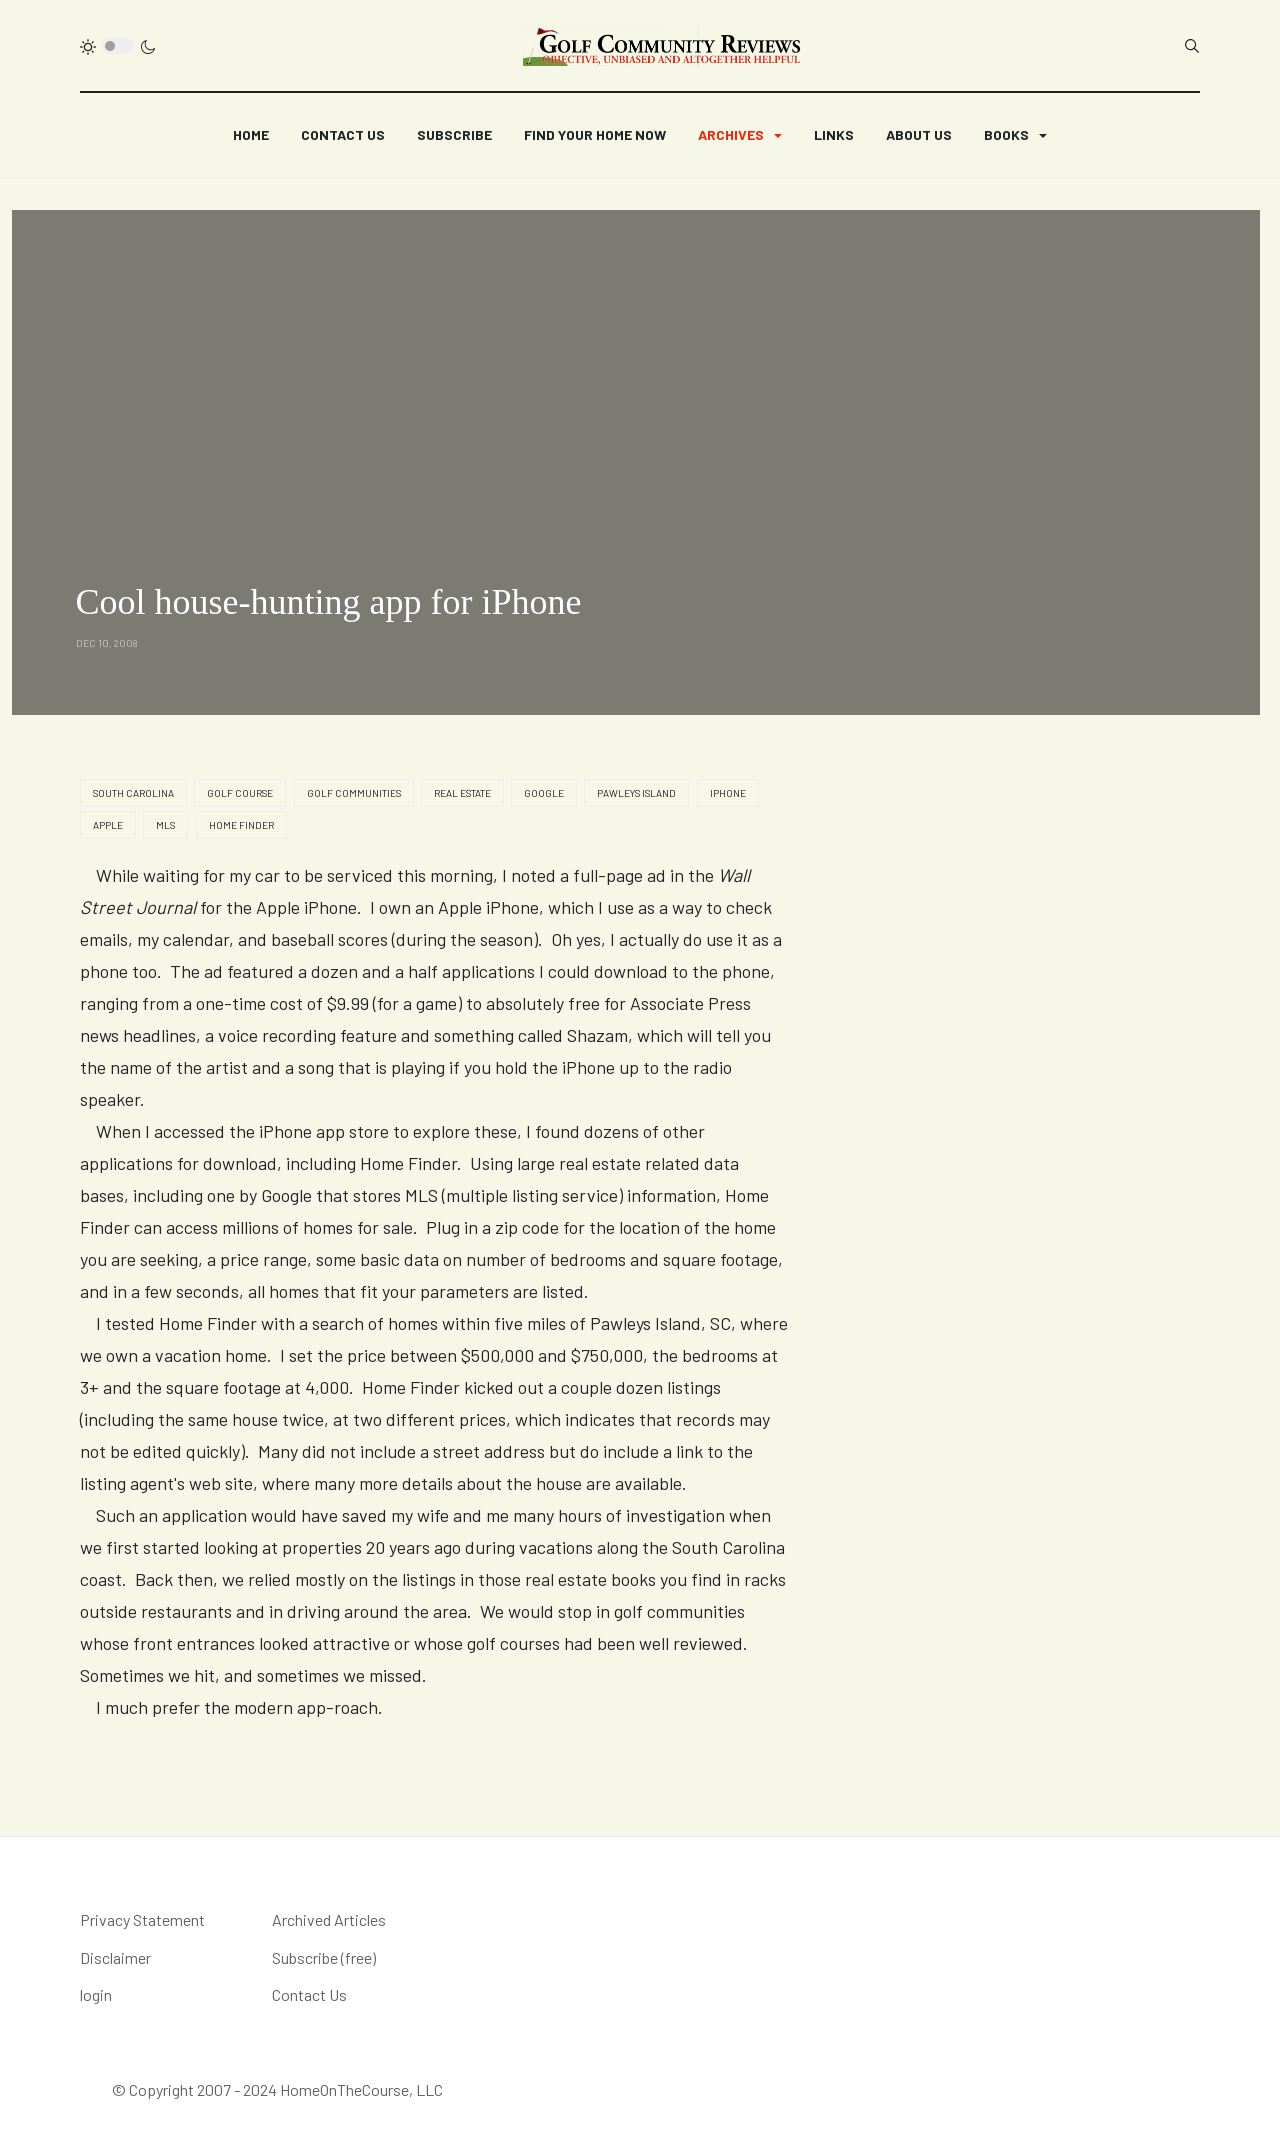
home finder (241, 825)
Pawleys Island (636, 793)
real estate (462, 793)
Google (544, 793)
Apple (108, 825)
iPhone (728, 793)
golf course (240, 793)
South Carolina (133, 793)
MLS (165, 825)
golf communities (354, 793)
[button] (740, 135)
